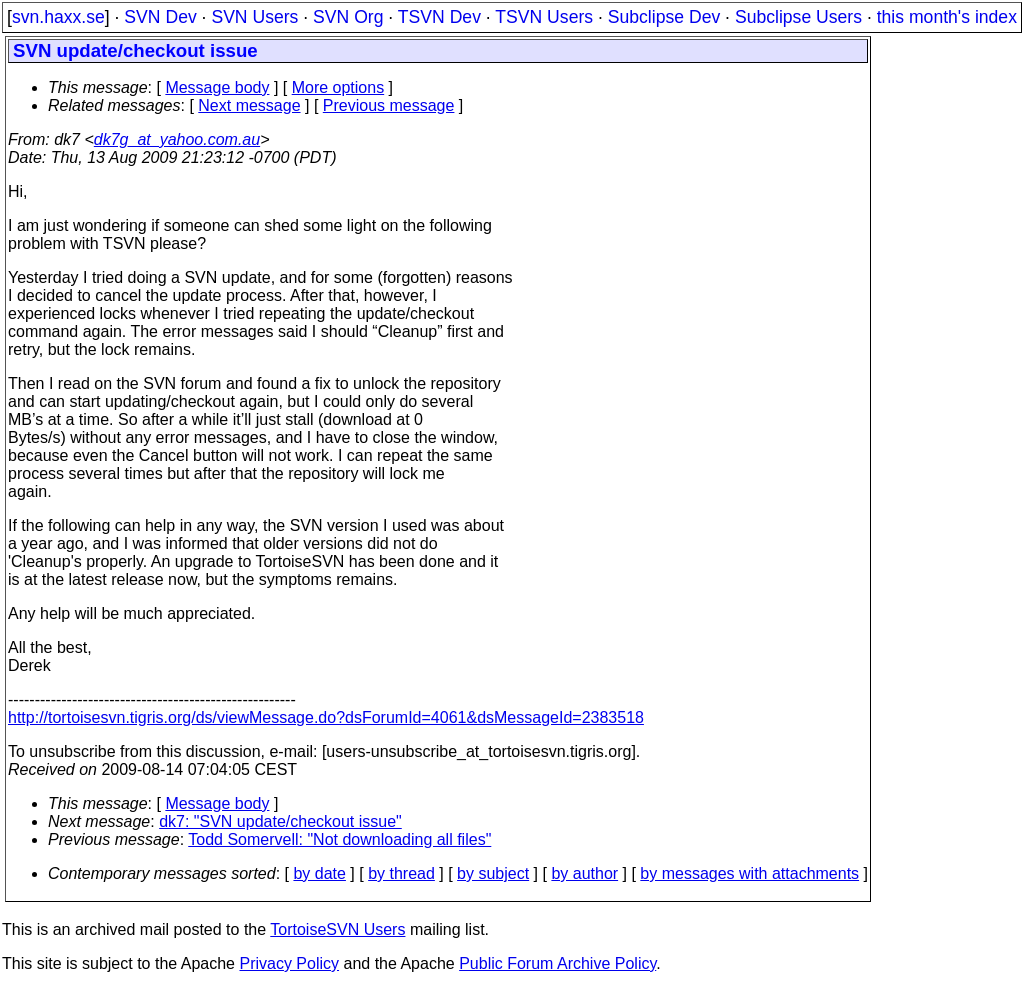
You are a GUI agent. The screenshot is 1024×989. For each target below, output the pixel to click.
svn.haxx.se (58, 17)
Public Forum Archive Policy (557, 963)
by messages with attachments (749, 873)
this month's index (947, 17)
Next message (249, 105)
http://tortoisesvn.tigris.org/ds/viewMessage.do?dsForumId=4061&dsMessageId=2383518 (326, 717)
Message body (217, 87)
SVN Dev (160, 17)
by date (319, 873)
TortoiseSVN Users (337, 929)
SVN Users (254, 17)
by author (584, 873)
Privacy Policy (289, 963)
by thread (401, 873)
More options (338, 87)
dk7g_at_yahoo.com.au (177, 139)
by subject (493, 873)
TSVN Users (544, 17)
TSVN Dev (439, 17)
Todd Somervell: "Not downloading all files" (339, 839)
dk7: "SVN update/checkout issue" (280, 821)
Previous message (389, 105)
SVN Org (348, 17)
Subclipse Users (798, 17)
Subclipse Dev (664, 17)
